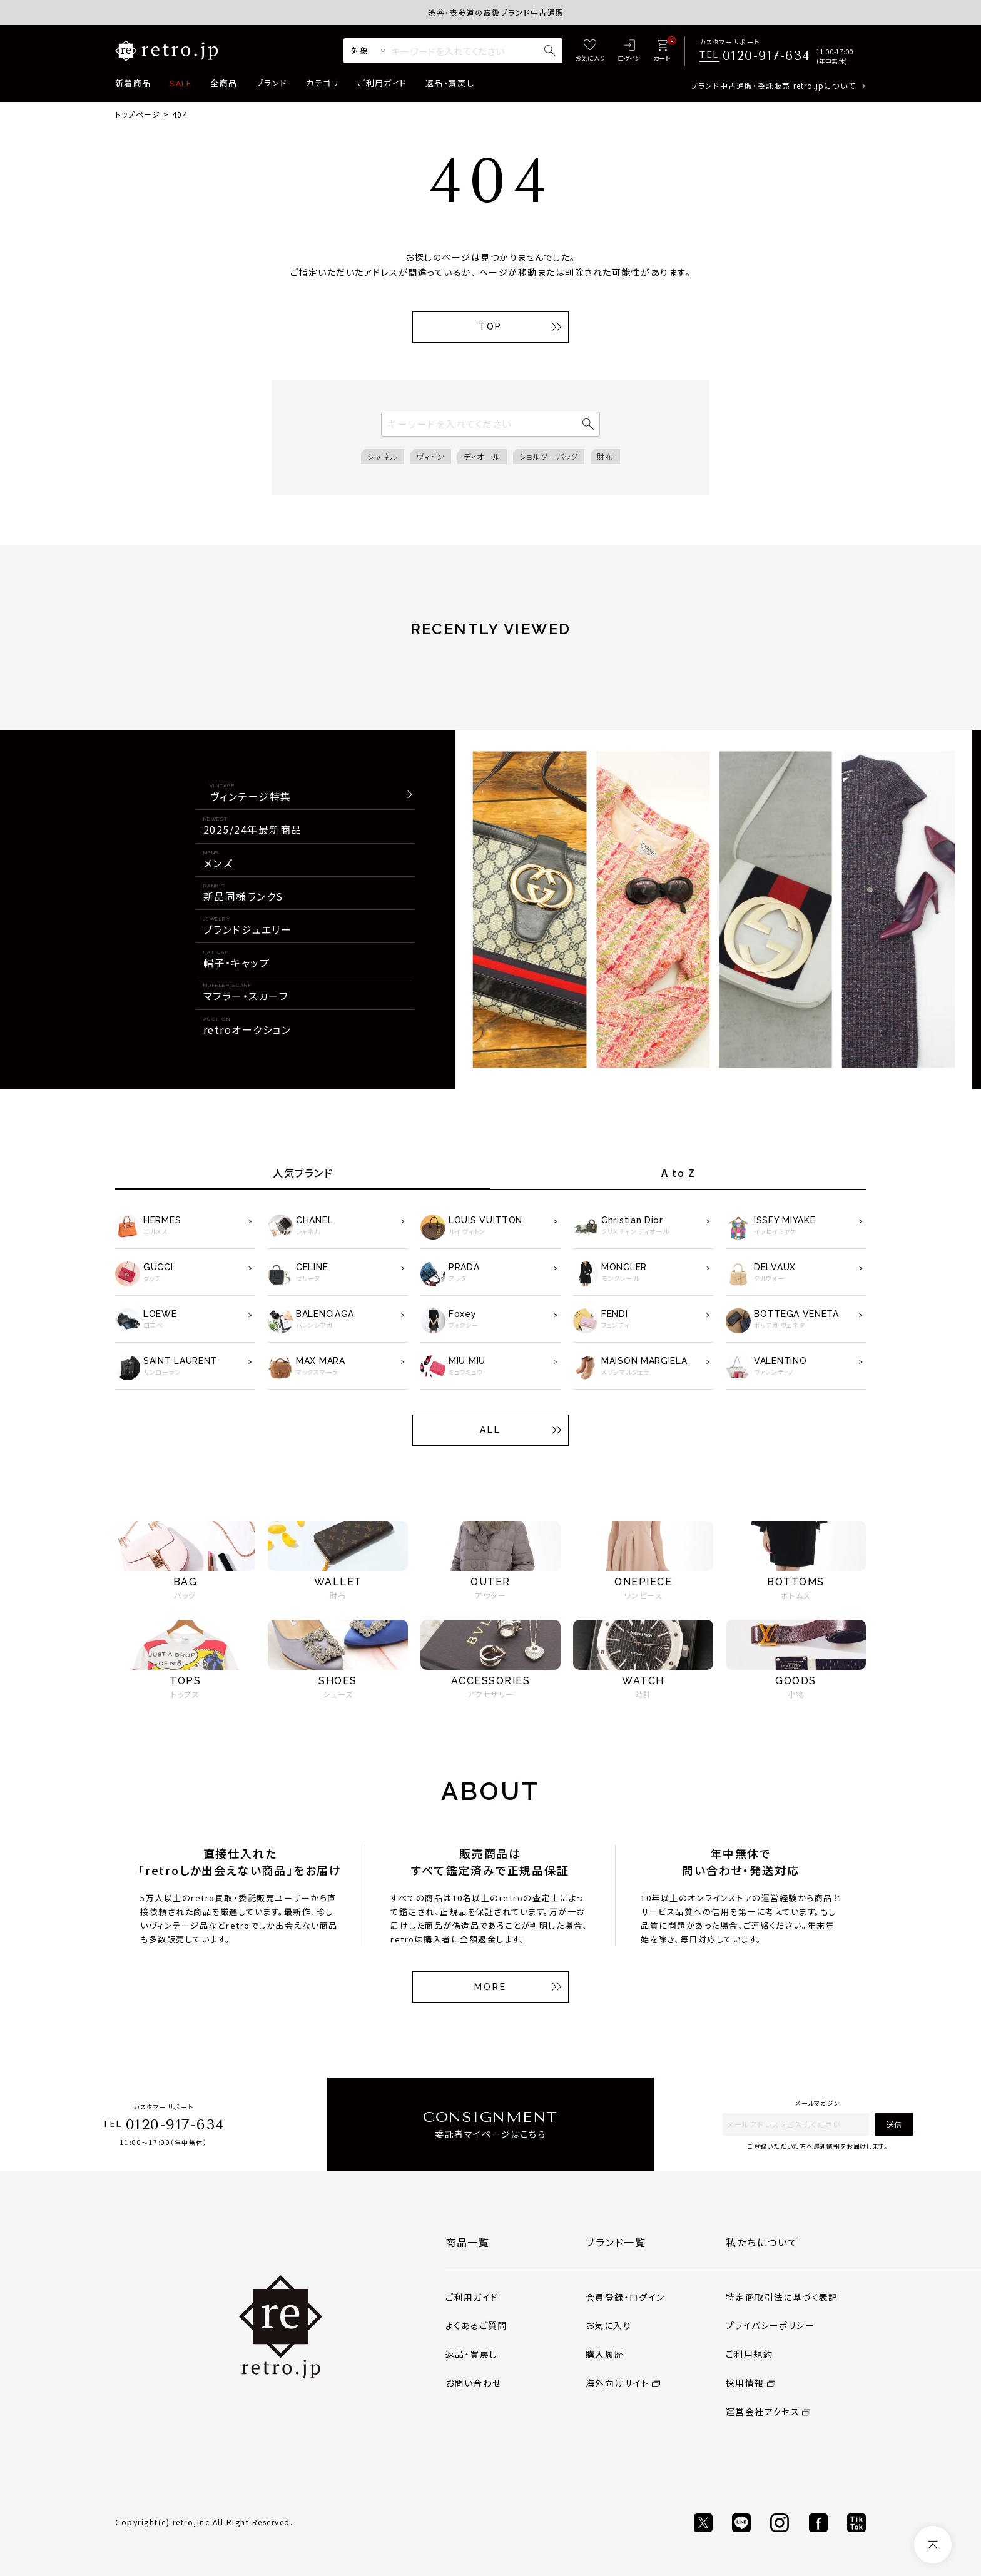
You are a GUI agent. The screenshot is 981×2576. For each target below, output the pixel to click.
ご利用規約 (749, 2354)
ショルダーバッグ (549, 456)
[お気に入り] (590, 51)
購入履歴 (605, 2354)
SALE (180, 83)
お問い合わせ (473, 2382)
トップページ (137, 114)
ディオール (482, 456)
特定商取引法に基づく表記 (782, 2297)
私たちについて (762, 2242)
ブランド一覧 (616, 2242)
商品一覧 (467, 2242)
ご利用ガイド (382, 83)
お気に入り (608, 2325)
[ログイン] (629, 51)
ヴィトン (431, 456)
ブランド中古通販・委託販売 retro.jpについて (773, 85)
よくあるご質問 (476, 2325)
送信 (894, 2124)
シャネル (382, 456)
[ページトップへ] (933, 2544)
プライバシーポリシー (770, 2325)
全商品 (223, 83)
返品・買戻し (449, 83)
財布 (605, 456)
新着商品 (133, 83)
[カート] (661, 51)
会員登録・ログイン (625, 2297)
